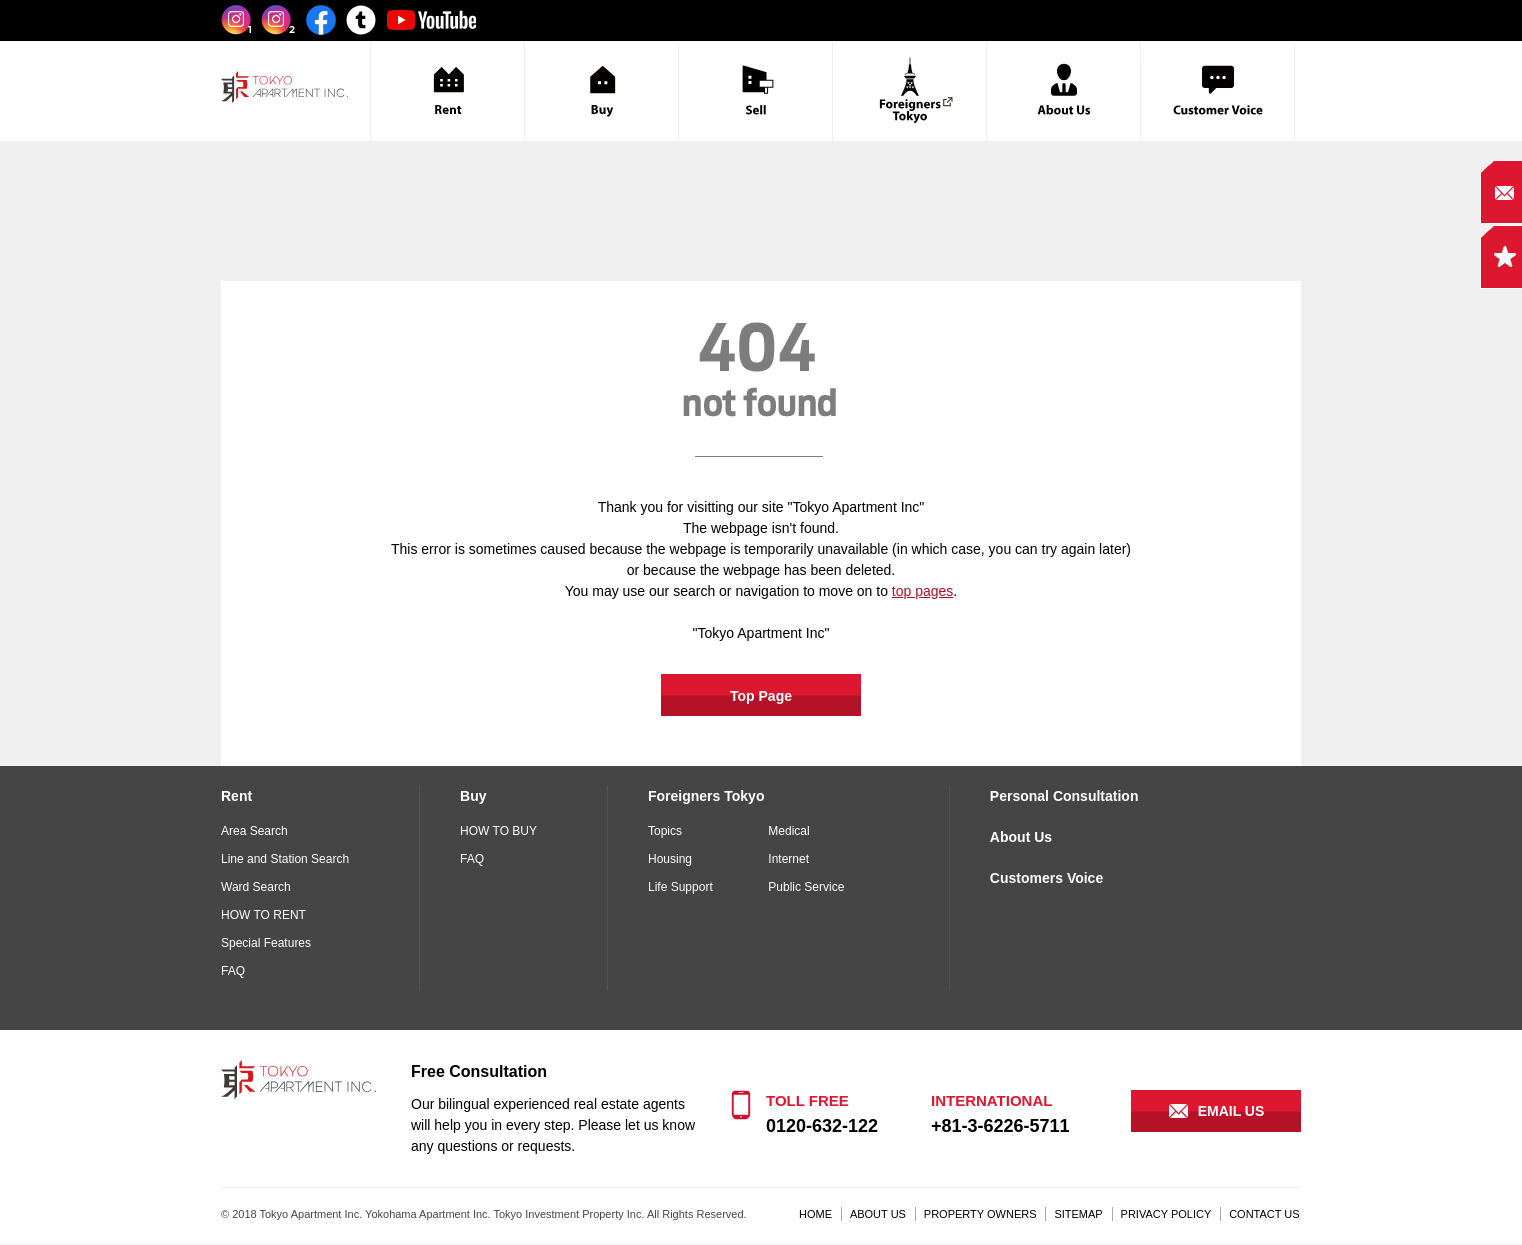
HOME (815, 1214)
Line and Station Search (285, 859)
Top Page (761, 696)
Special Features (266, 943)
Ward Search (256, 887)
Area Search (254, 831)
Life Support (680, 887)
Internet (788, 859)
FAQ (233, 971)
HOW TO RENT (263, 915)
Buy (473, 796)
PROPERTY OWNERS (980, 1214)
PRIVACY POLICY (1166, 1214)
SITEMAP (1078, 1214)
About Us (1021, 837)
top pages (923, 591)
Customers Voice (1046, 878)
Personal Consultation (1064, 796)
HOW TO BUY (498, 831)
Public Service (806, 887)
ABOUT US (878, 1214)
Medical (788, 831)
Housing (670, 859)
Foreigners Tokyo (706, 796)
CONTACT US (1264, 1214)
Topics (665, 831)
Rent (236, 796)
